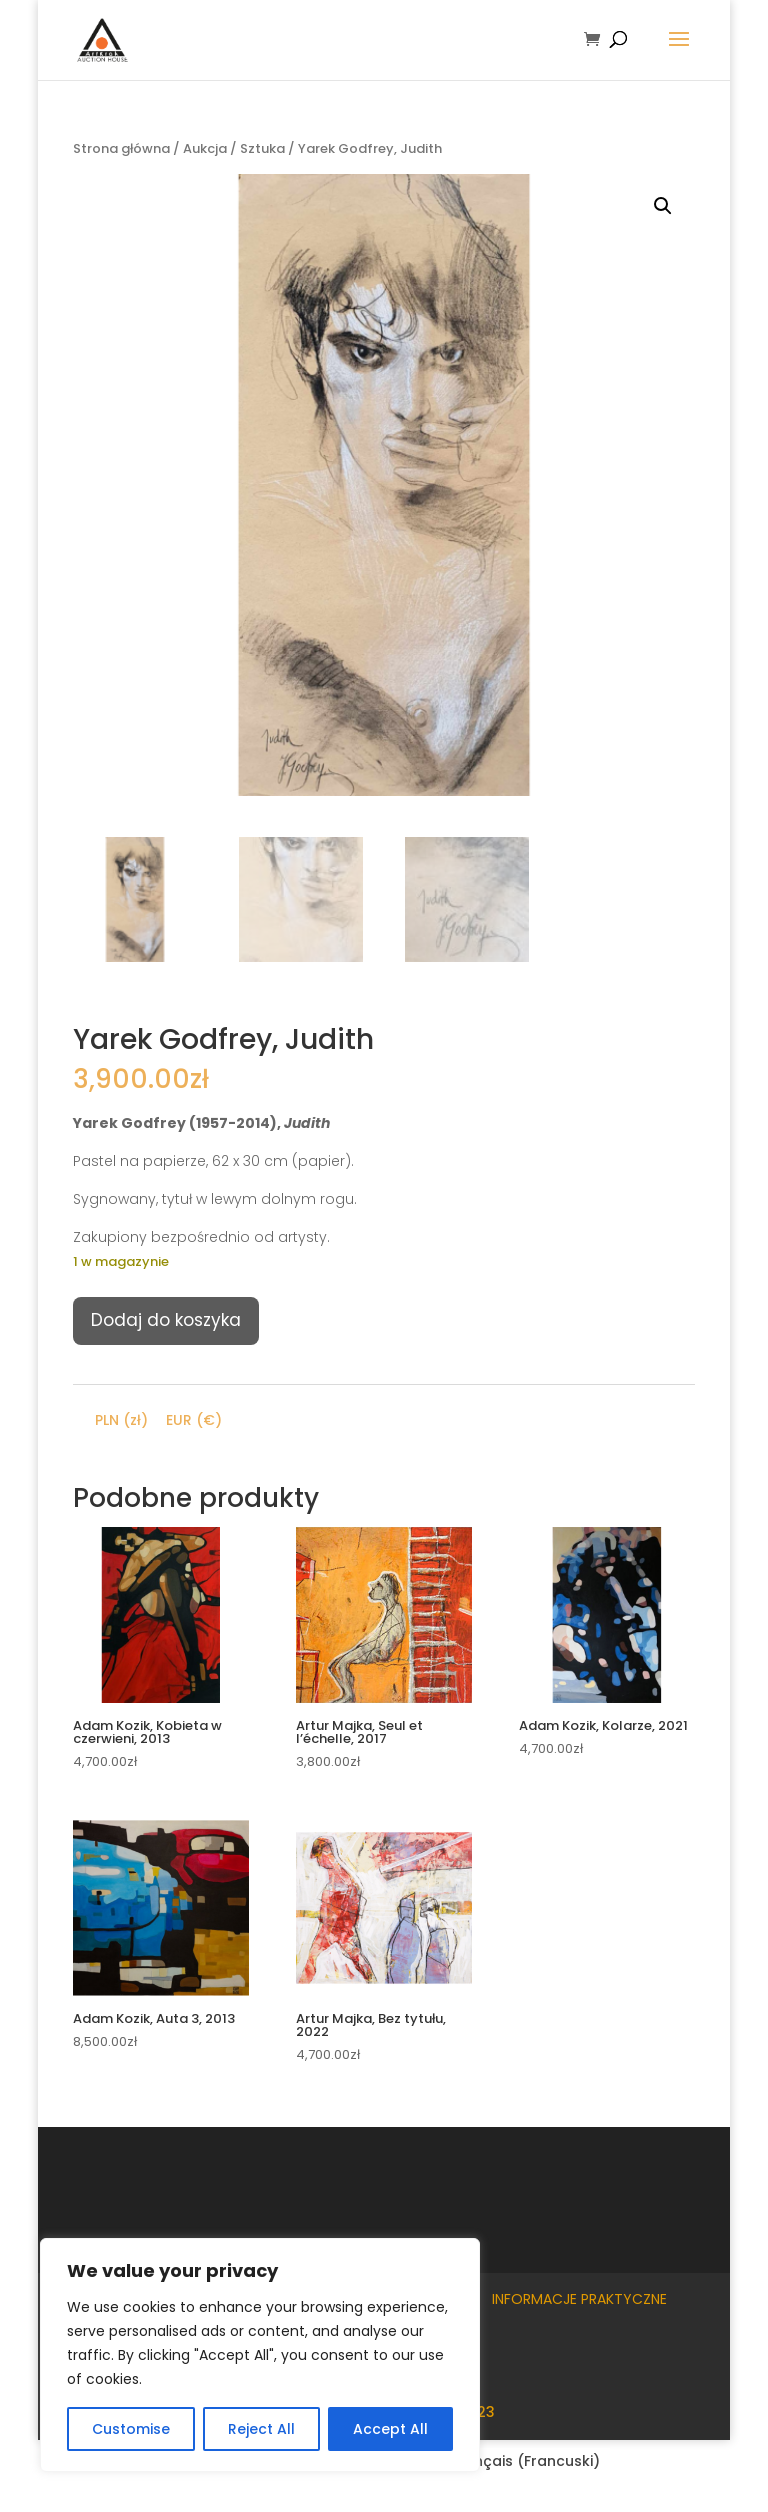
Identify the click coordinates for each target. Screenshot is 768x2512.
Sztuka (262, 148)
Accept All (390, 2429)
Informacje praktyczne (579, 2299)
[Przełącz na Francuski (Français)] (514, 2461)
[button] (663, 206)
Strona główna (121, 148)
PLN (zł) (121, 1420)
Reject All (261, 2429)
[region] (260, 2355)
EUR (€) (194, 1420)
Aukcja (205, 148)
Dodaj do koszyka (166, 1320)
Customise (131, 2429)
